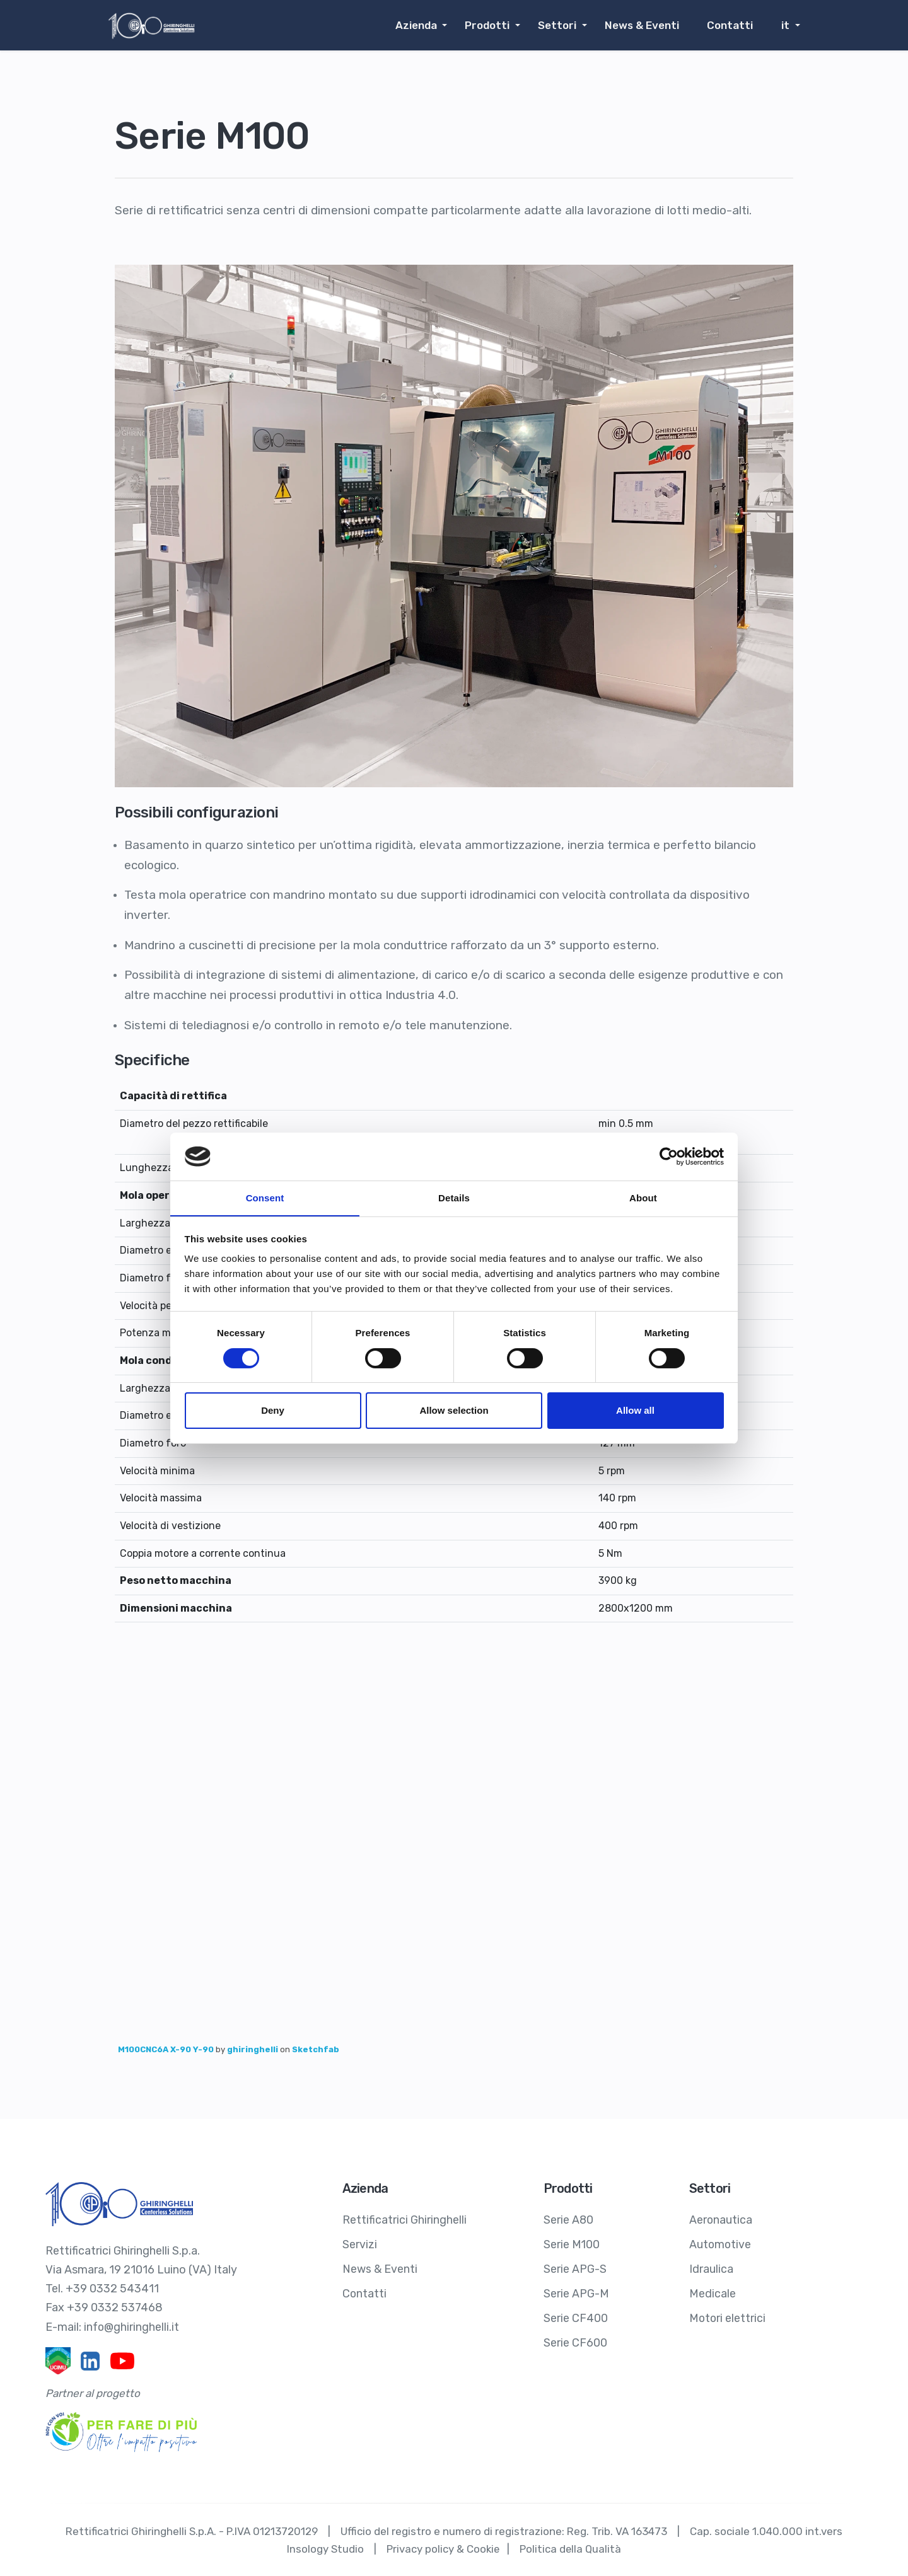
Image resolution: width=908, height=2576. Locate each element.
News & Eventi (646, 25)
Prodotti (494, 25)
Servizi (359, 2243)
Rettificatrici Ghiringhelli (404, 2219)
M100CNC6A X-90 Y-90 (167, 2049)
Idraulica (711, 2267)
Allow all (635, 1411)
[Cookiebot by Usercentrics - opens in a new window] (669, 1155)
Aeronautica (721, 2219)
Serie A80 (569, 2219)
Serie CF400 (576, 2315)
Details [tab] (454, 1198)
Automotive (720, 2243)
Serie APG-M (576, 2291)
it (786, 25)
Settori (562, 25)
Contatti (733, 25)
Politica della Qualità (571, 2548)
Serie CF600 (575, 2339)
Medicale (712, 2291)
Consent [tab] (265, 1198)
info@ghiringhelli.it (132, 2326)
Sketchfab (315, 2049)
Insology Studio (324, 2548)
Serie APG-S (575, 2267)
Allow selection (453, 1411)
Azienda (424, 25)
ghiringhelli (253, 2049)
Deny (272, 1411)
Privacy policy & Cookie (442, 2548)
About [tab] (643, 1198)
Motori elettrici (728, 2315)
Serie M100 (572, 2243)
